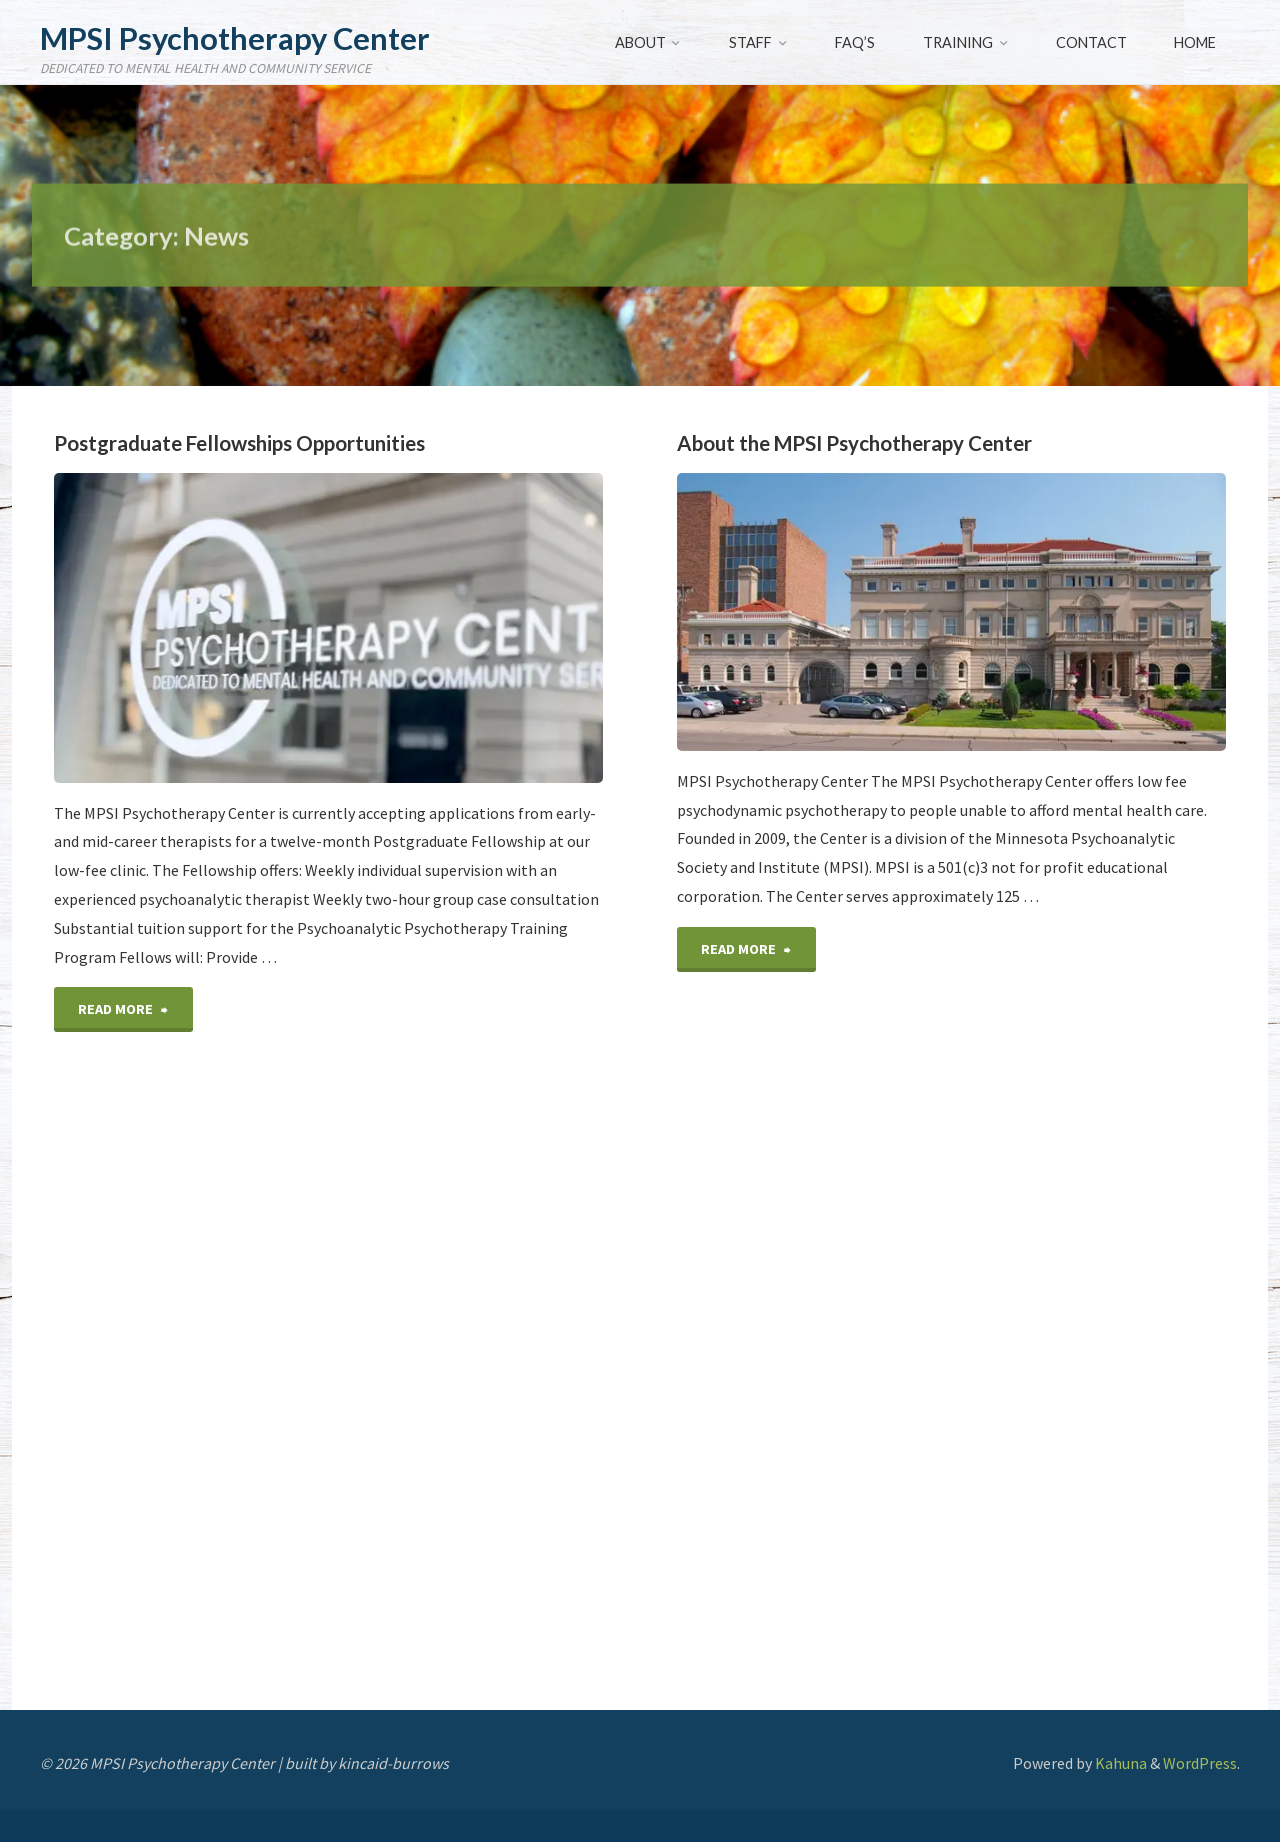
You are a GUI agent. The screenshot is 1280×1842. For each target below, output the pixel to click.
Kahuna (1119, 1763)
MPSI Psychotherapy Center (235, 38)
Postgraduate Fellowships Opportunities (239, 443)
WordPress (1200, 1763)
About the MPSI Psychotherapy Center (854, 443)
